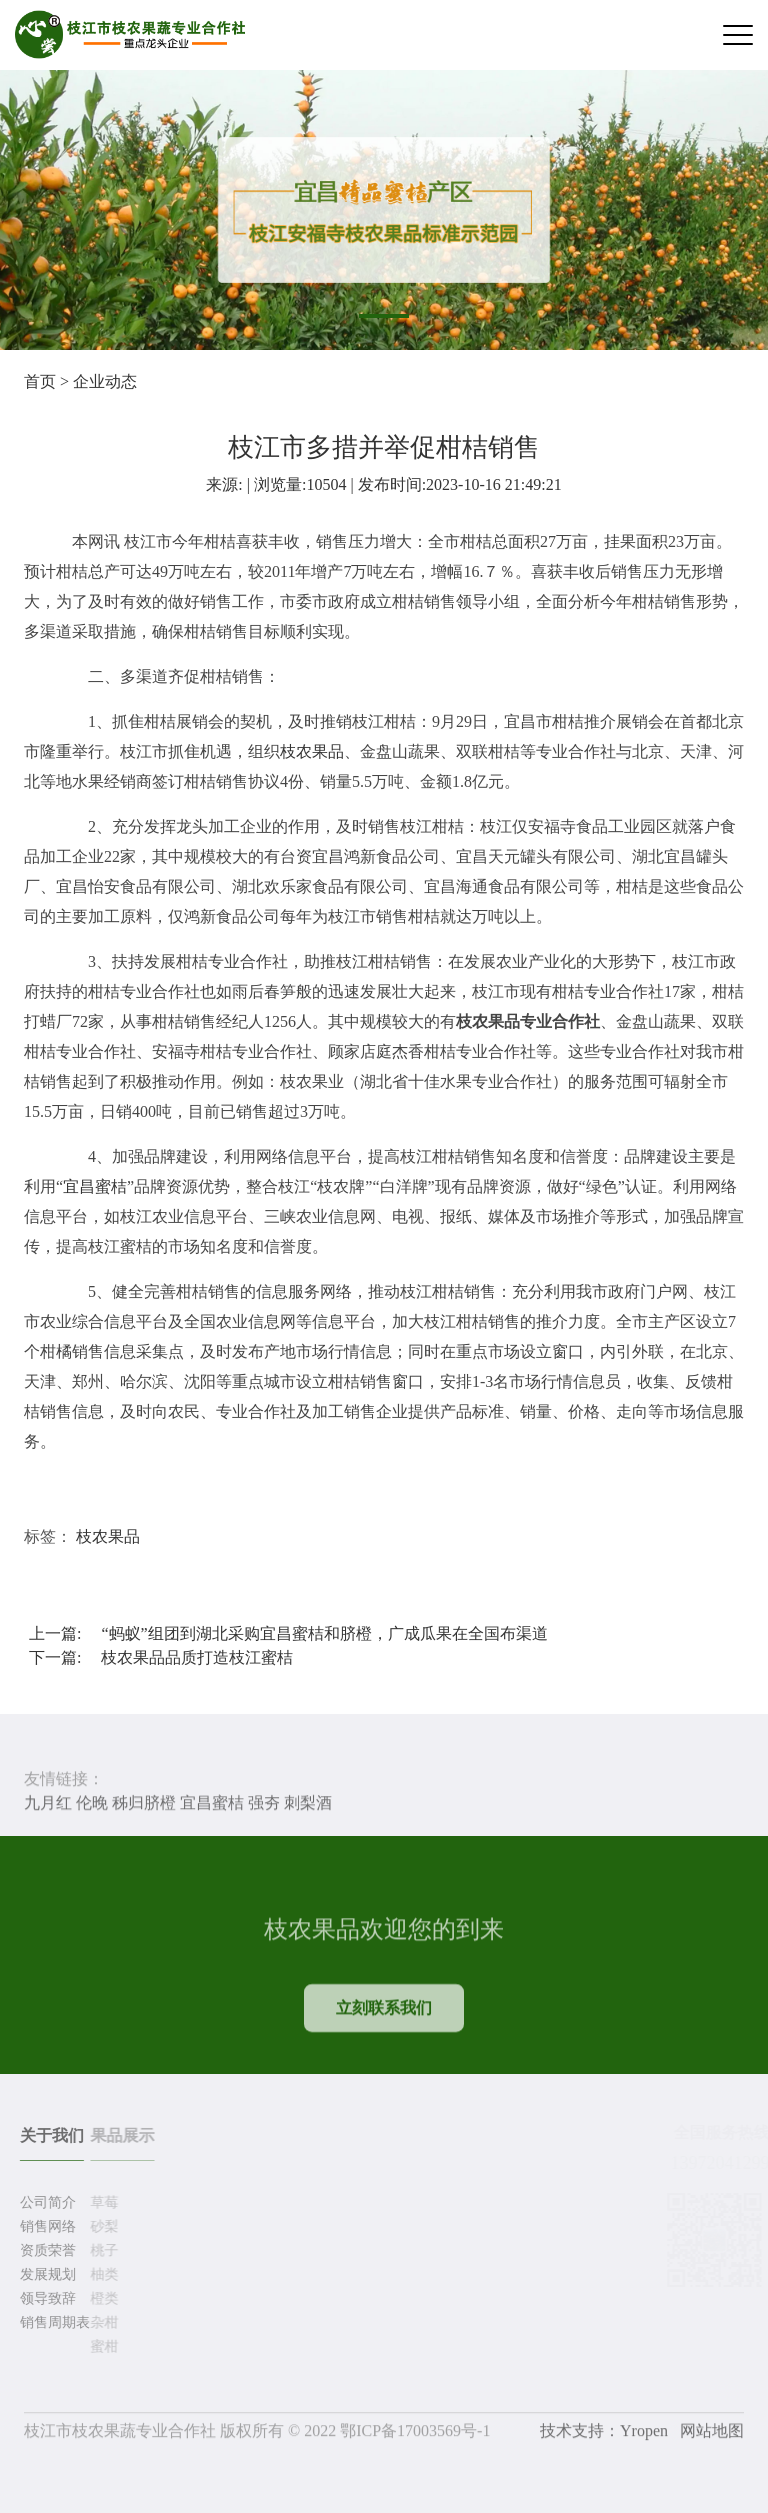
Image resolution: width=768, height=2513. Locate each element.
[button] (384, 316)
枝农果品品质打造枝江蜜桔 (197, 1657)
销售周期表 (52, 2322)
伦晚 (92, 1804)
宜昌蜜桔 (95, 1186)
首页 (40, 381)
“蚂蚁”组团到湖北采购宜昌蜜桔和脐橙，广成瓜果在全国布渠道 (324, 1633)
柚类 (101, 2274)
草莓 (101, 2202)
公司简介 (45, 2202)
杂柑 (101, 2322)
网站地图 (712, 2433)
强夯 (264, 1804)
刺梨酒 (308, 1804)
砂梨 (101, 2226)
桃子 (101, 2250)
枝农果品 (312, 751)
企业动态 (105, 381)
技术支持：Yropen (604, 2433)
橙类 (101, 2298)
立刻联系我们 (384, 2018)
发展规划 (45, 2274)
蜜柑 (101, 2346)
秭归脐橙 (144, 1804)
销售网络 (45, 2226)
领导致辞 (45, 2298)
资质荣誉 (45, 2250)
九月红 (48, 1804)
